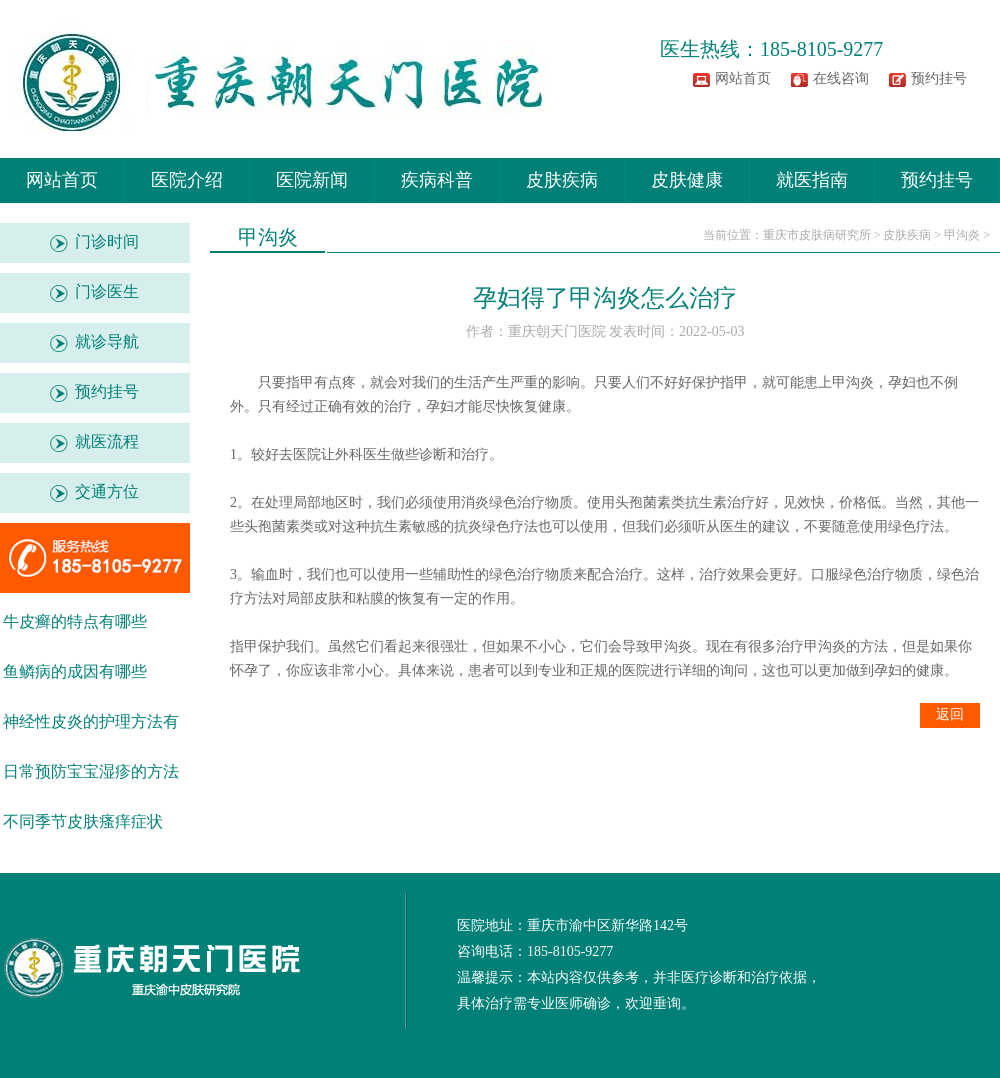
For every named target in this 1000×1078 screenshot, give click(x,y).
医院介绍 (187, 180)
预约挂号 (939, 78)
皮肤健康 (687, 180)
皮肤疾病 (562, 180)
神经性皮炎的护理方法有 (91, 721)
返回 (950, 714)
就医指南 (812, 180)
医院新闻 (312, 180)
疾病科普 (437, 180)
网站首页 (743, 78)
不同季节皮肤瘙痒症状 (83, 821)
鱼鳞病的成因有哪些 (75, 671)
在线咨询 (841, 78)
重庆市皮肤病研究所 (817, 235)
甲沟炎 (962, 235)
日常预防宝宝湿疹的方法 (91, 771)
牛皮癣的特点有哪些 (75, 621)
